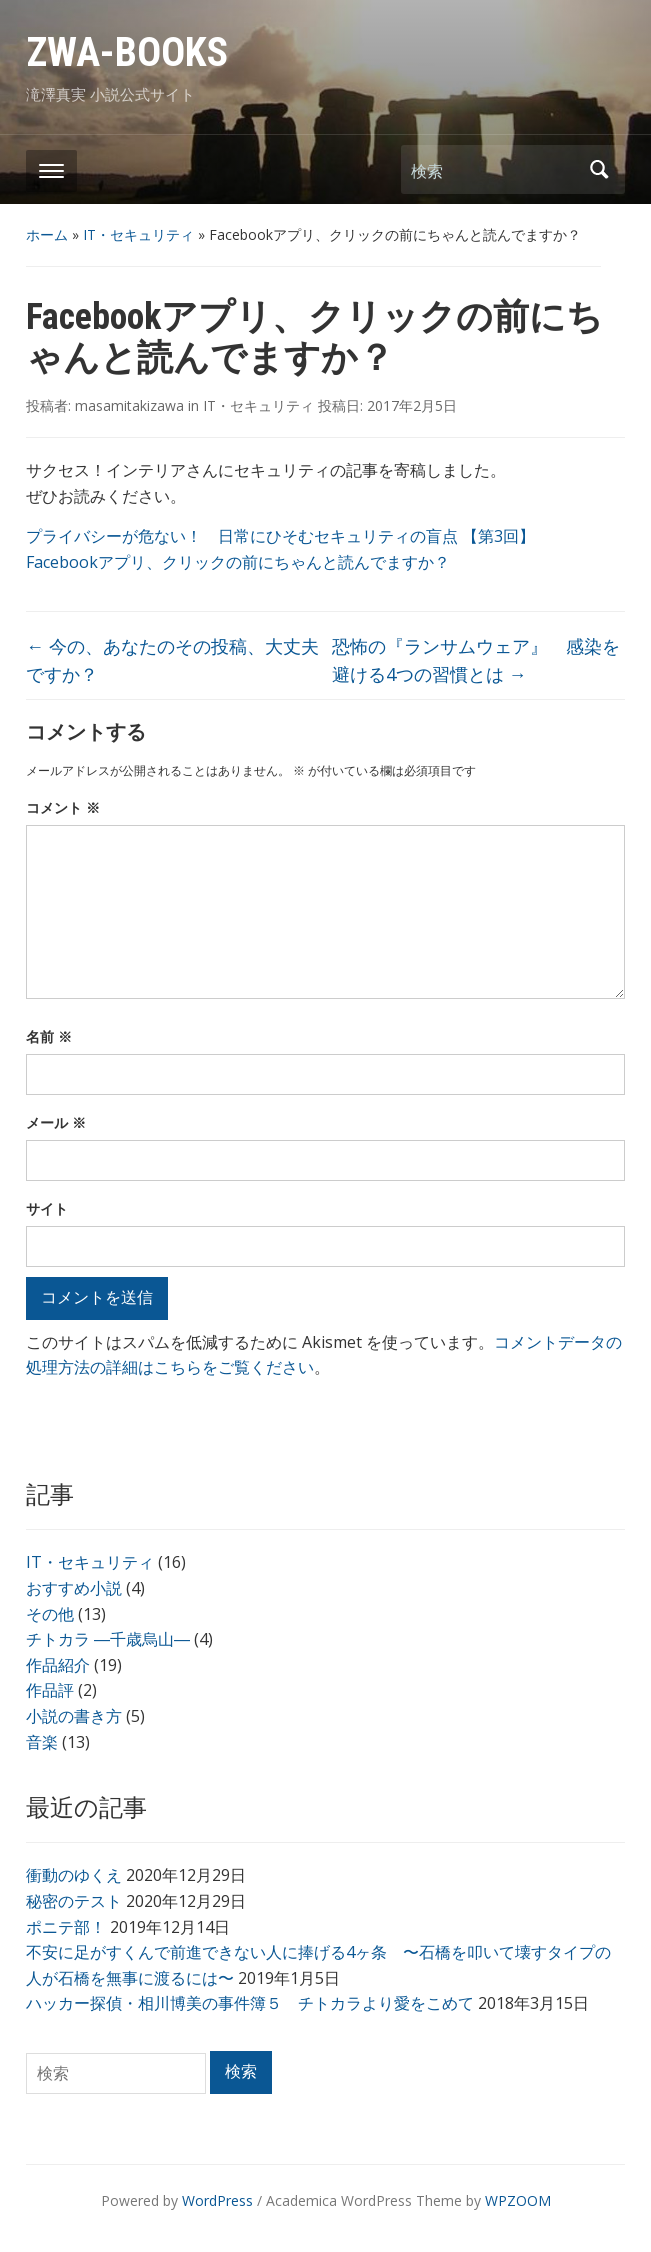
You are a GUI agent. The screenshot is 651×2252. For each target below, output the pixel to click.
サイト (47, 1208)
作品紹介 (58, 1665)
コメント (63, 807)
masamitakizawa (129, 405)
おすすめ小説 (74, 1588)
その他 (50, 1614)
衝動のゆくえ (74, 1875)
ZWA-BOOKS (127, 52)
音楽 (42, 1742)
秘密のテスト (74, 1901)
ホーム (47, 234)
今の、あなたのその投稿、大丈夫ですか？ (172, 660)
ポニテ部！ (66, 1927)
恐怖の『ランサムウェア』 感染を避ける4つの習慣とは (476, 660)
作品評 (50, 1690)
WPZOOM (518, 2200)
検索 (600, 169)
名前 (49, 1036)
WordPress (217, 2200)
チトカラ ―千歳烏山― (108, 1639)
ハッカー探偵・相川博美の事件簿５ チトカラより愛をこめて (250, 2003)
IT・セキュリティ (138, 234)
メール (56, 1122)
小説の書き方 (74, 1716)
